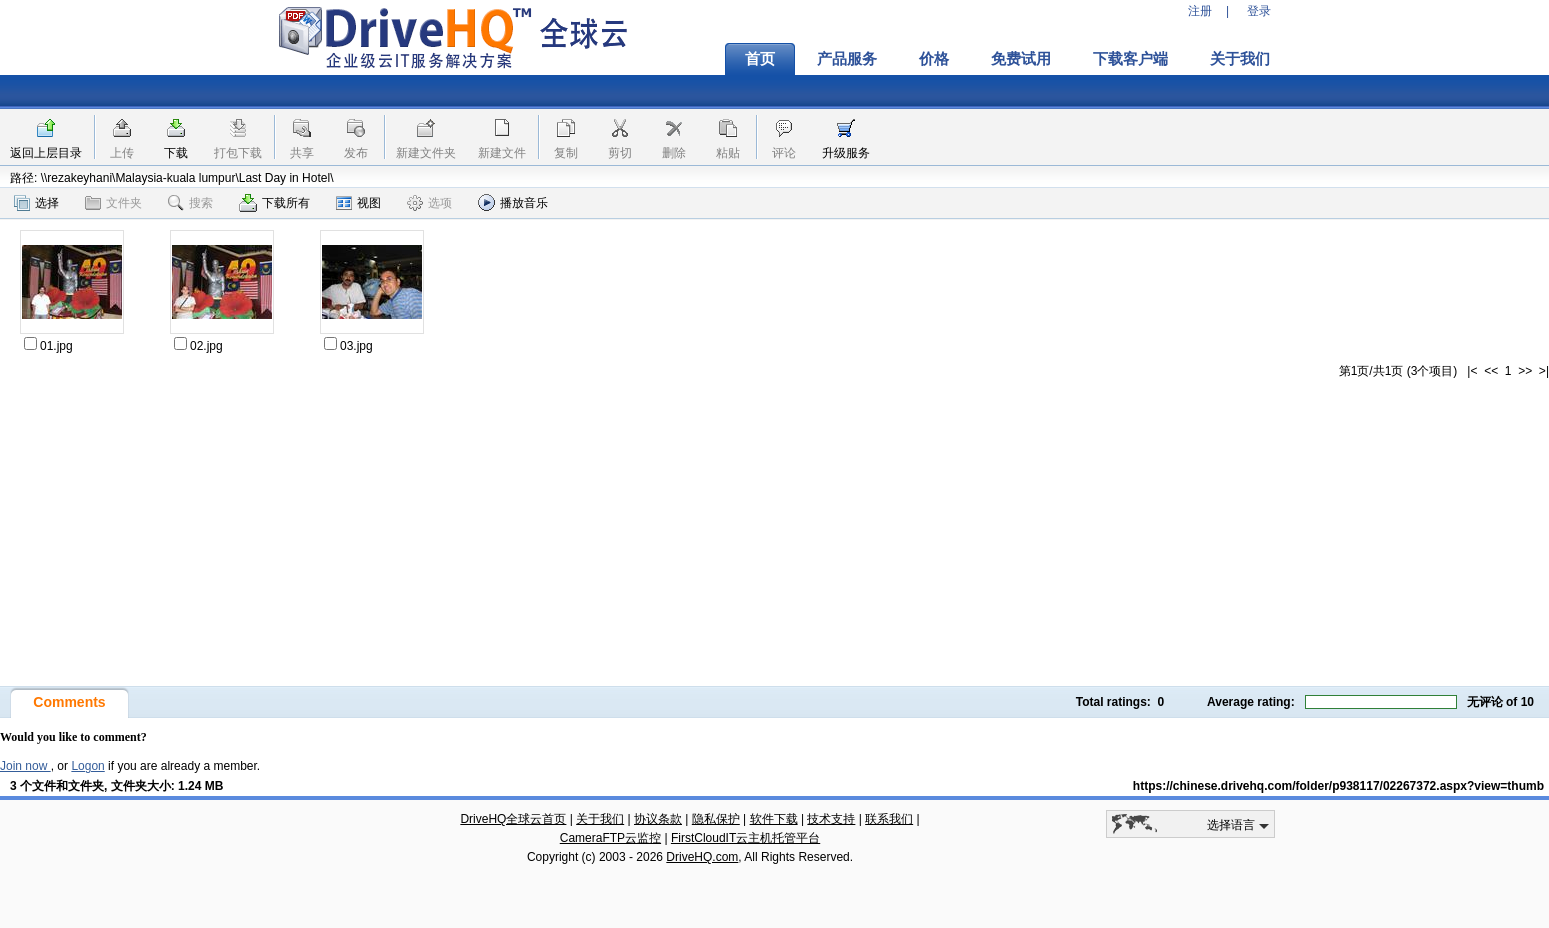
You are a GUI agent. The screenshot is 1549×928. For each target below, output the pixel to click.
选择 (36, 203)
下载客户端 (1130, 59)
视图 (358, 203)
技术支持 (831, 819)
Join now (25, 766)
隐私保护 (716, 819)
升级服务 (846, 153)
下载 (176, 153)
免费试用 (1021, 59)
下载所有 (274, 203)
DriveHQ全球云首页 (513, 819)
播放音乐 (513, 202)
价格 (934, 59)
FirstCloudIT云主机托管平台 (745, 838)
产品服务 (847, 59)
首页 (760, 59)
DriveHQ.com (702, 857)
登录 (1259, 11)
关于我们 (1240, 59)
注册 (1200, 11)
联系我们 (889, 819)
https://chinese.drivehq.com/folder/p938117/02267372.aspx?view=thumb (1338, 786)
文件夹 (113, 203)
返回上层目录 (46, 153)
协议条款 (658, 819)
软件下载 (774, 819)
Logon (87, 766)
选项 (429, 203)
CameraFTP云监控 (610, 838)
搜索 (190, 203)
